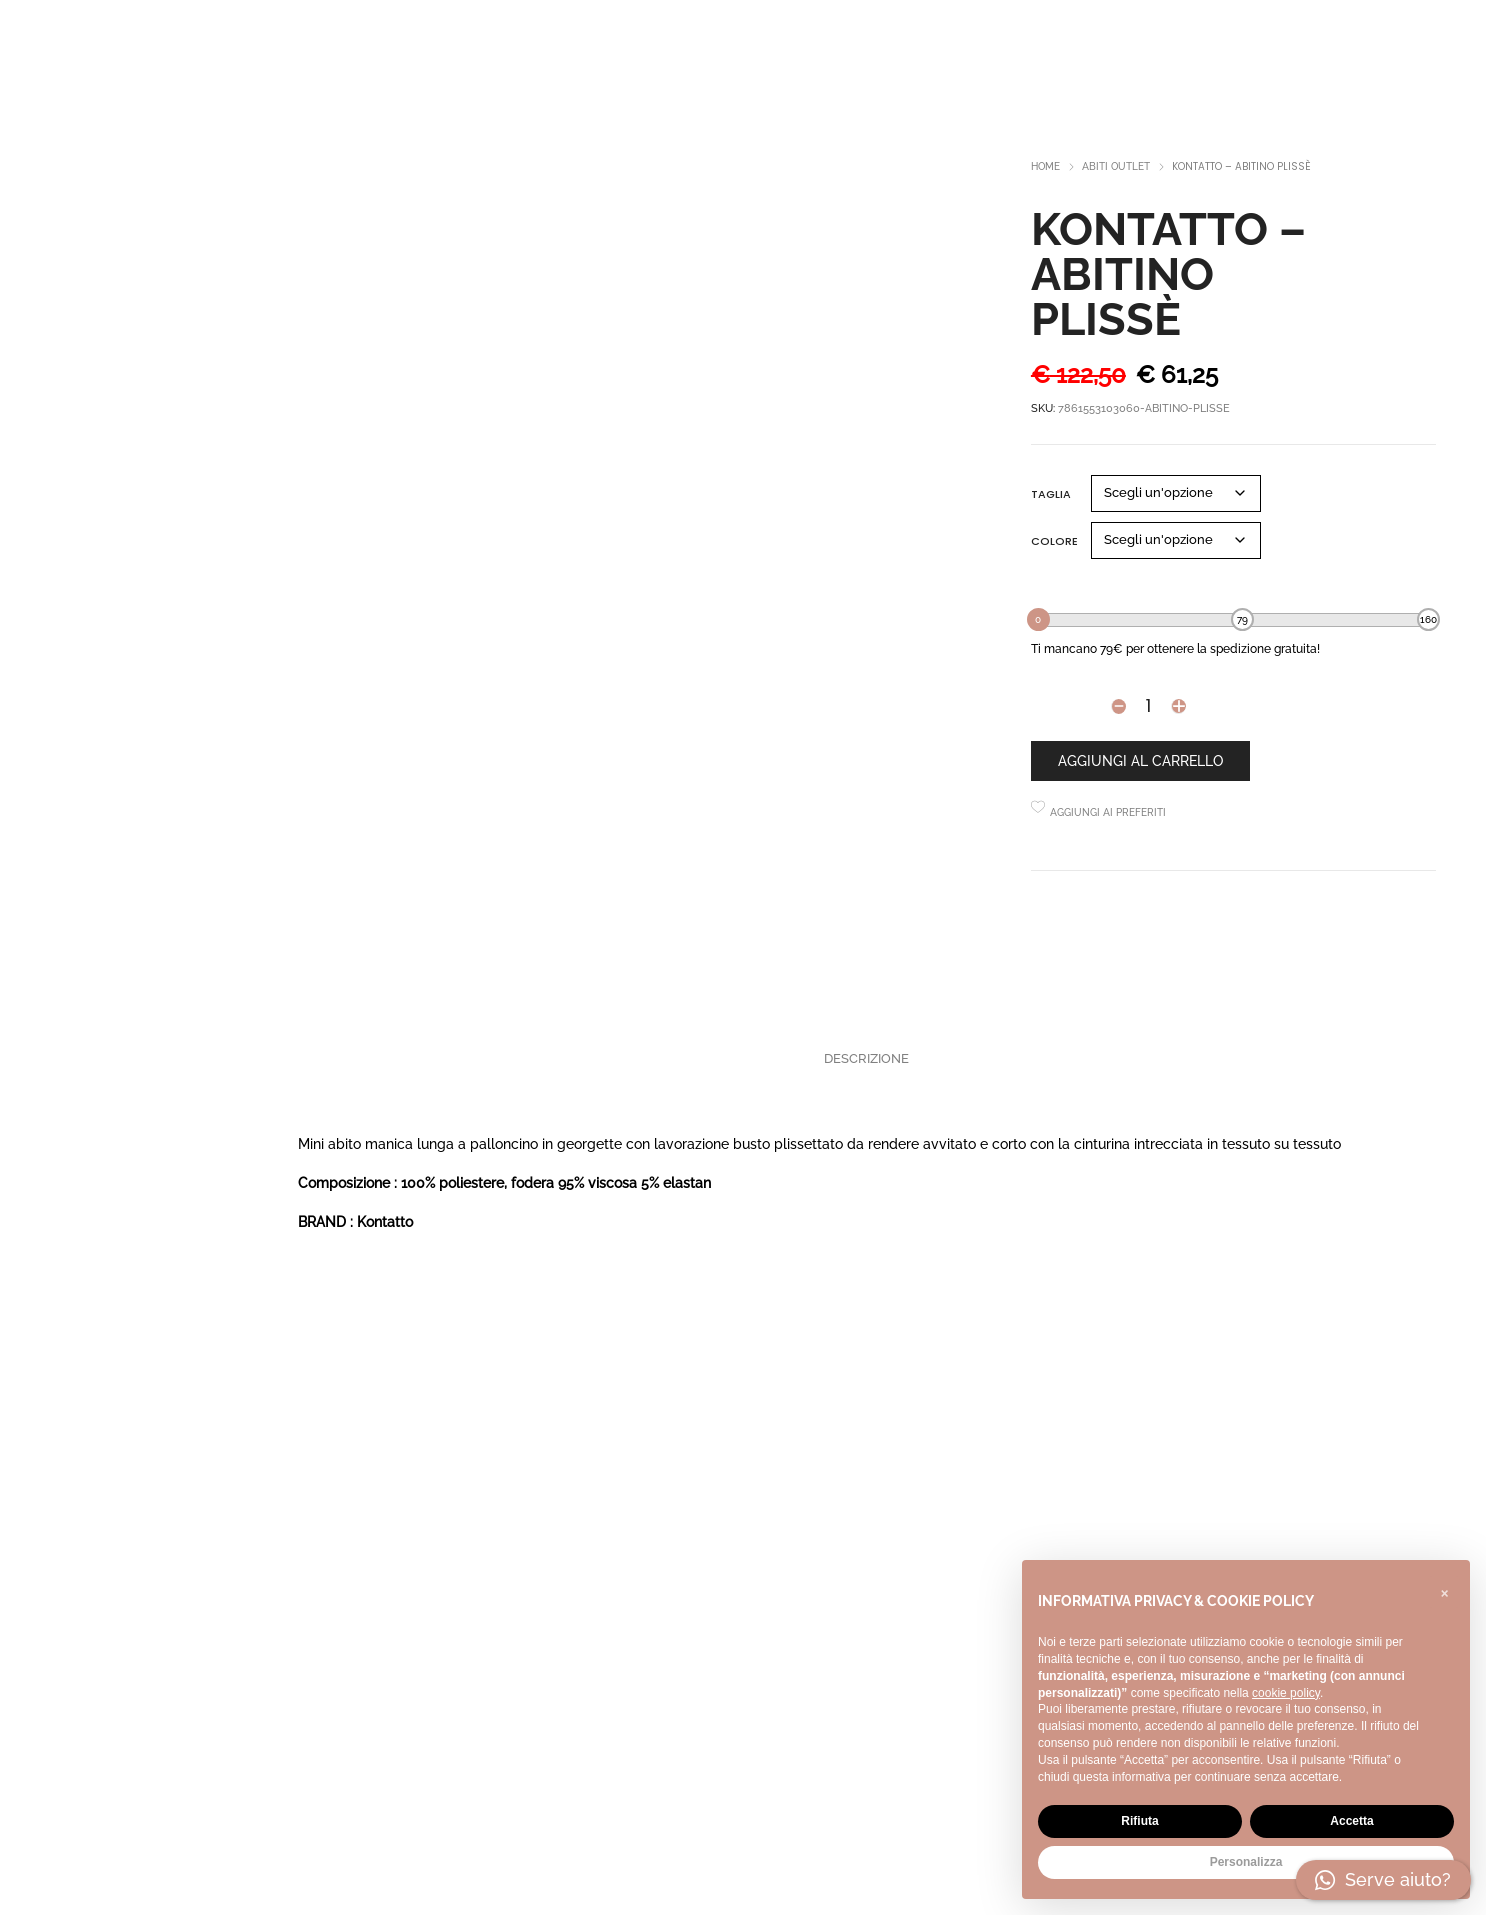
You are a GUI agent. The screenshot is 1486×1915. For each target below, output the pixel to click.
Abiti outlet (1116, 166)
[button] (1444, 1592)
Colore (1054, 541)
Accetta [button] (1351, 1821)
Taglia (1051, 494)
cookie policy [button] (1286, 1693)
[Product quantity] (1148, 706)
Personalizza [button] (1246, 1862)
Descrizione (866, 1058)
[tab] (866, 1059)
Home (1045, 166)
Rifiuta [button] (1139, 1821)
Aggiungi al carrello (1140, 761)
